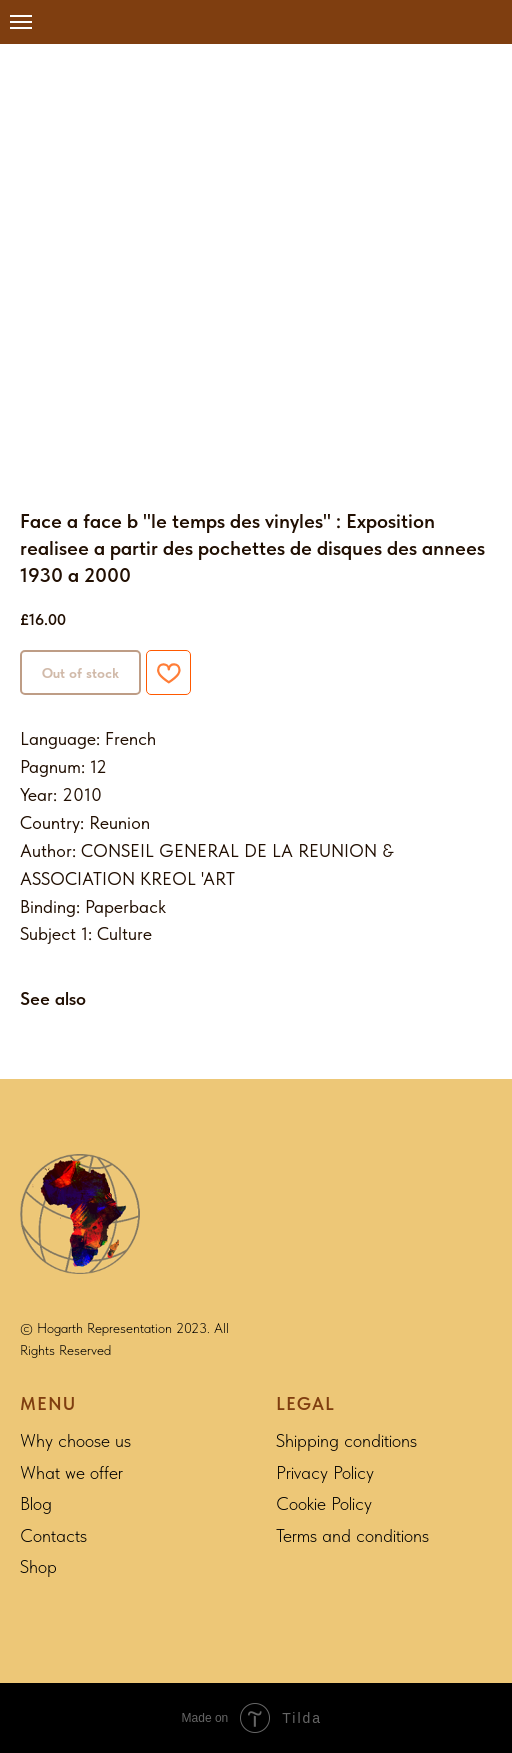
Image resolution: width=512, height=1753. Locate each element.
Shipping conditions (346, 1440)
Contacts (53, 1535)
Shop (38, 1566)
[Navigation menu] (21, 22)
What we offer (71, 1472)
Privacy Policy (325, 1472)
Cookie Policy (324, 1503)
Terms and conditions (352, 1535)
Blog (36, 1503)
